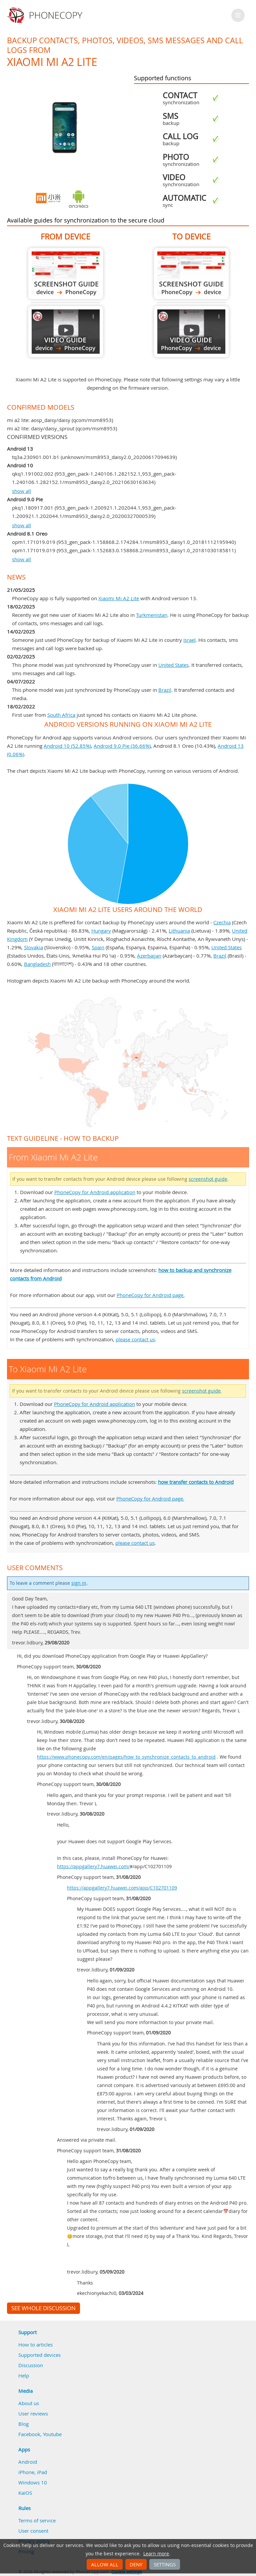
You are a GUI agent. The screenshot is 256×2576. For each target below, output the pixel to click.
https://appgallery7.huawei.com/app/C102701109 (122, 1888)
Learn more (156, 2554)
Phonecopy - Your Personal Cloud (45, 15)
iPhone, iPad (32, 2472)
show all (21, 491)
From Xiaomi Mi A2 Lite (65, 273)
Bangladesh (37, 964)
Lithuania (179, 930)
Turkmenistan (151, 615)
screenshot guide (208, 1179)
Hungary (101, 930)
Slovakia (33, 947)
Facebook (29, 2434)
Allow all (104, 2564)
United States (173, 664)
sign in (78, 1583)
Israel (189, 640)
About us (28, 2403)
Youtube (52, 2434)
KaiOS (25, 2492)
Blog (23, 2423)
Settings (165, 2564)
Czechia (222, 922)
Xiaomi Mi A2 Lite (118, 598)
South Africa (61, 714)
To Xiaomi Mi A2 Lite (191, 273)
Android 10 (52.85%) (67, 745)
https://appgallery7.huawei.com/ (93, 1867)
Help (23, 2375)
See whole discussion (43, 2308)
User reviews (33, 2413)
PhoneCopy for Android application (94, 1192)
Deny (136, 2564)
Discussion (30, 2365)
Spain (98, 947)
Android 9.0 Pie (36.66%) (122, 745)
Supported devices (39, 2355)
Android (27, 2461)
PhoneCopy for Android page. (151, 1295)
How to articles (35, 2344)
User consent (33, 2530)
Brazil (164, 689)
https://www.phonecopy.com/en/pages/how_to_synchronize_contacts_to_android (126, 1757)
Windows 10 (32, 2482)
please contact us (135, 1339)
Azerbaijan (149, 955)
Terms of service (37, 2520)
